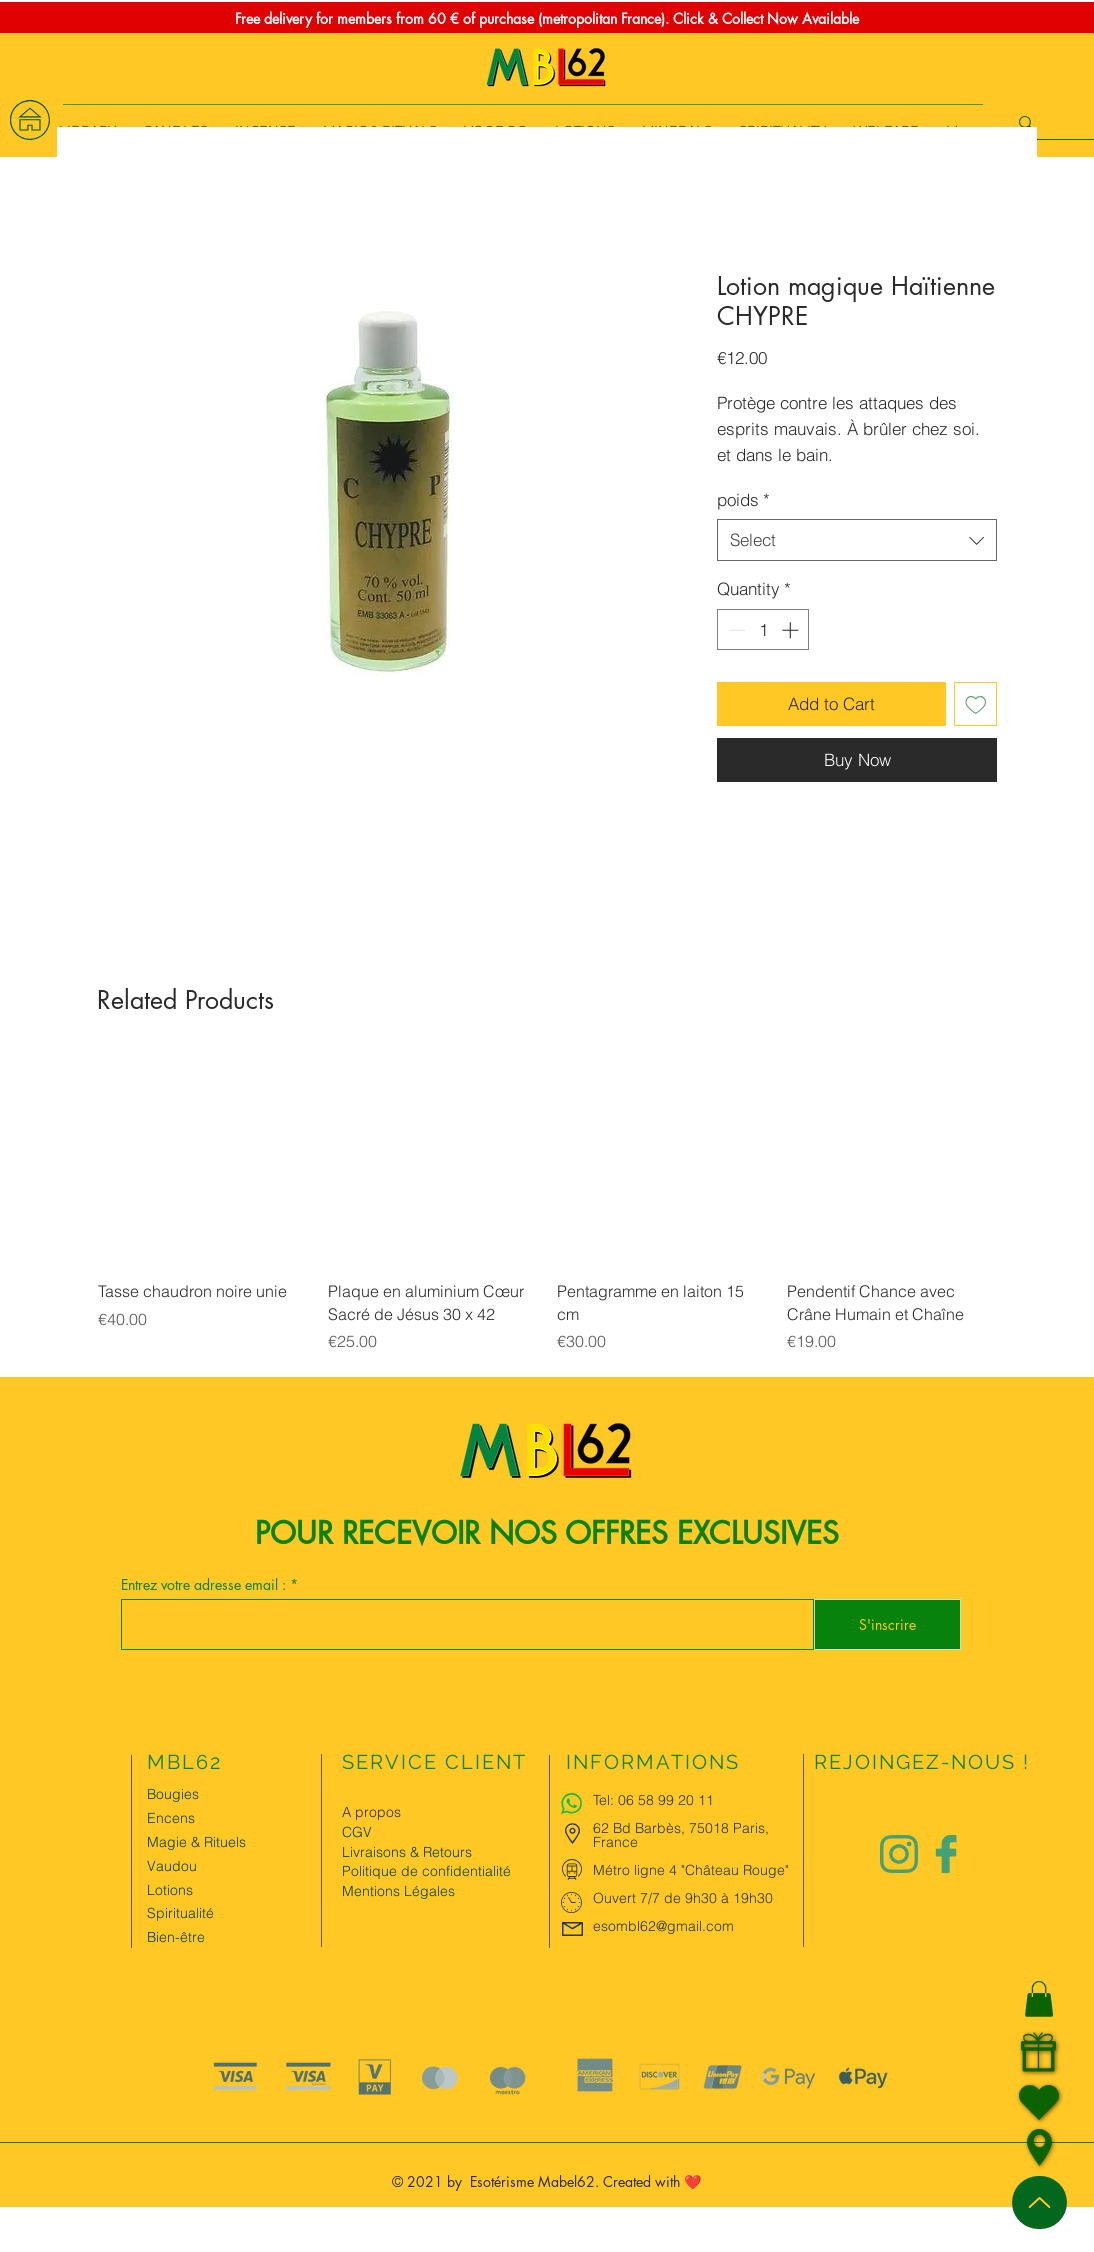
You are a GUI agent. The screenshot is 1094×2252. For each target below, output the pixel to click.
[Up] (1039, 2202)
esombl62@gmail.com (663, 1926)
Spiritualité (180, 1913)
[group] (547, 1215)
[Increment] (792, 630)
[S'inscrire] (887, 1624)
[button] (1039, 1999)
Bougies (173, 1794)
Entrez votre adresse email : (205, 1585)
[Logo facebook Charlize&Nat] (947, 1854)
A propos (371, 1812)
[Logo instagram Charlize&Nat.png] (899, 1854)
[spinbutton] (763, 630)
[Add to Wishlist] (976, 704)
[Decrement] (735, 630)
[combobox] (857, 540)
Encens (171, 1818)
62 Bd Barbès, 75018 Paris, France (681, 1835)
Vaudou (172, 1866)
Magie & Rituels (196, 1842)
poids (743, 499)
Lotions (170, 1890)
